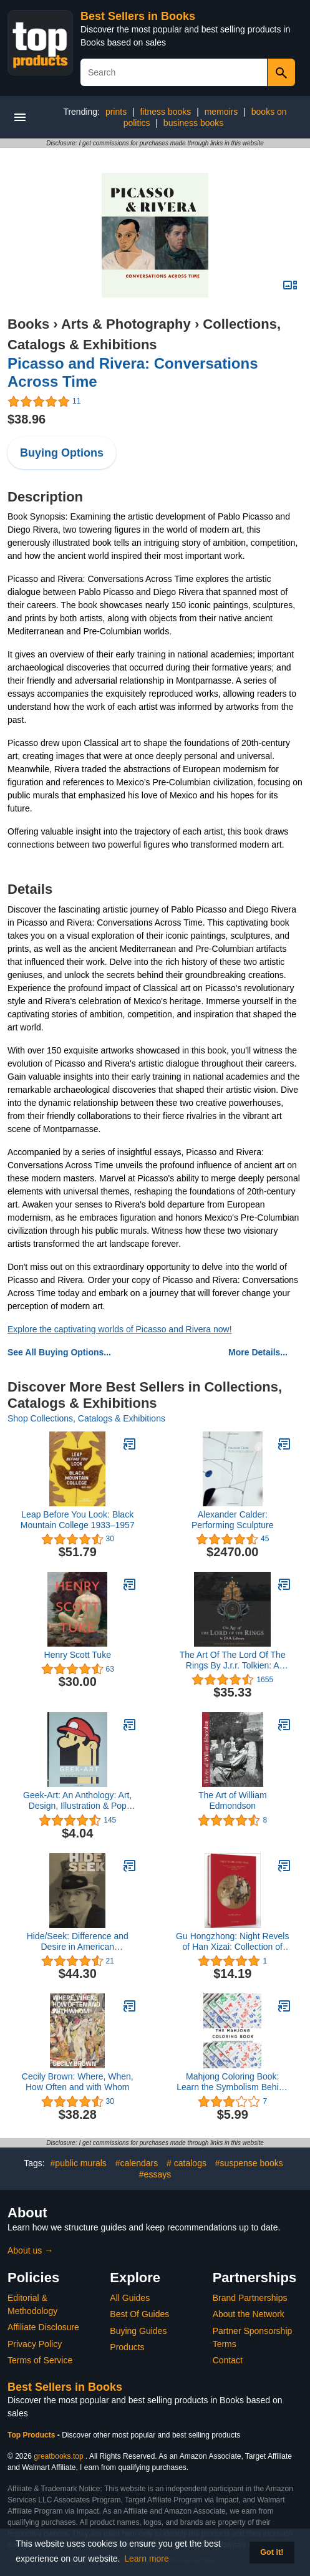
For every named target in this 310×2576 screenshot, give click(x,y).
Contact (228, 2360)
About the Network (248, 2314)
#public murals (79, 2163)
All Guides (130, 2298)
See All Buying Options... (59, 1352)
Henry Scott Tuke (77, 1655)
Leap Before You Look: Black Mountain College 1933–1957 (78, 1519)
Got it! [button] (271, 2552)
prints (116, 112)
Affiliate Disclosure (43, 2327)
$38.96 (26, 419)
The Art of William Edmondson (232, 1800)
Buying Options (62, 453)
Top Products (32, 2435)
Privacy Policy (34, 2344)
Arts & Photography (126, 324)
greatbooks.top (58, 2456)
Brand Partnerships (250, 2298)
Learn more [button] (146, 2559)
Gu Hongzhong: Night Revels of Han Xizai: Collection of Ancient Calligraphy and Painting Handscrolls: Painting (232, 1941)
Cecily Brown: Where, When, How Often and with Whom (77, 2081)
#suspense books (249, 2163)
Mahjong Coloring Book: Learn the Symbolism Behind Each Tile (232, 2082)
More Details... (258, 1352)
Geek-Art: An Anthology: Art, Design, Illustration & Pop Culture (77, 1800)
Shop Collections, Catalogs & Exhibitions (86, 1418)
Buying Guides (138, 2331)
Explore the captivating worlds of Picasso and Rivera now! (119, 1329)
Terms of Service (39, 2360)
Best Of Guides (139, 2314)
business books (193, 123)
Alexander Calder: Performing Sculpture (232, 1519)
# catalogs (186, 2163)
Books (28, 324)
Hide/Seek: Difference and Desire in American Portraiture (77, 1941)
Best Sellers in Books (137, 16)
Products (127, 2347)
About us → (30, 2250)
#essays (155, 2174)
